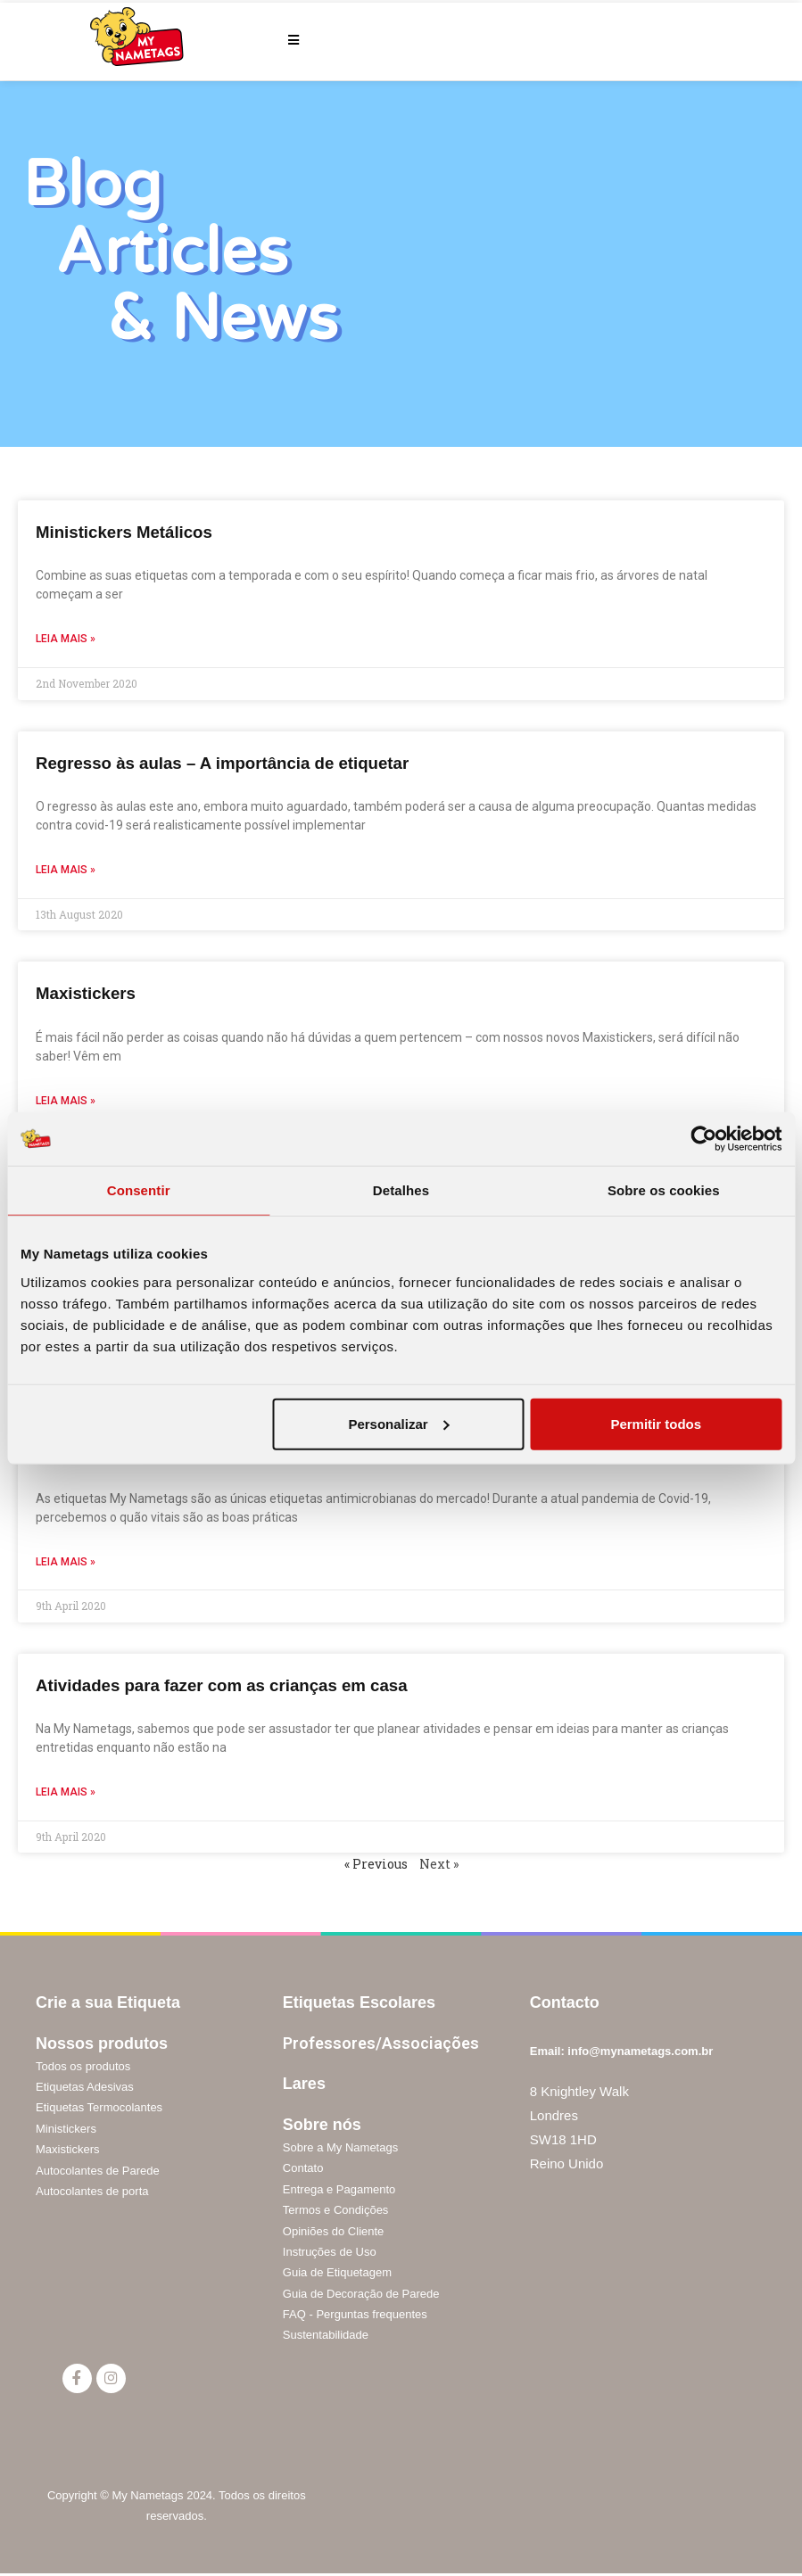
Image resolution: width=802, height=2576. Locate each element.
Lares (304, 2084)
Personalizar (398, 1423)
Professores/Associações (381, 2043)
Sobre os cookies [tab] (664, 1190)
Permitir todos (655, 1423)
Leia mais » (65, 638)
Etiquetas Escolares (359, 2002)
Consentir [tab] (138, 1190)
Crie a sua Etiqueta (108, 2002)
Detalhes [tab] (401, 1190)
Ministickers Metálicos (135, 531)
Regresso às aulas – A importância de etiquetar (246, 762)
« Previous (376, 1863)
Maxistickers (92, 992)
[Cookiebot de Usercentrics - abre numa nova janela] (703, 1139)
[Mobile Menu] (294, 40)
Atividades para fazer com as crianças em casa (245, 1684)
